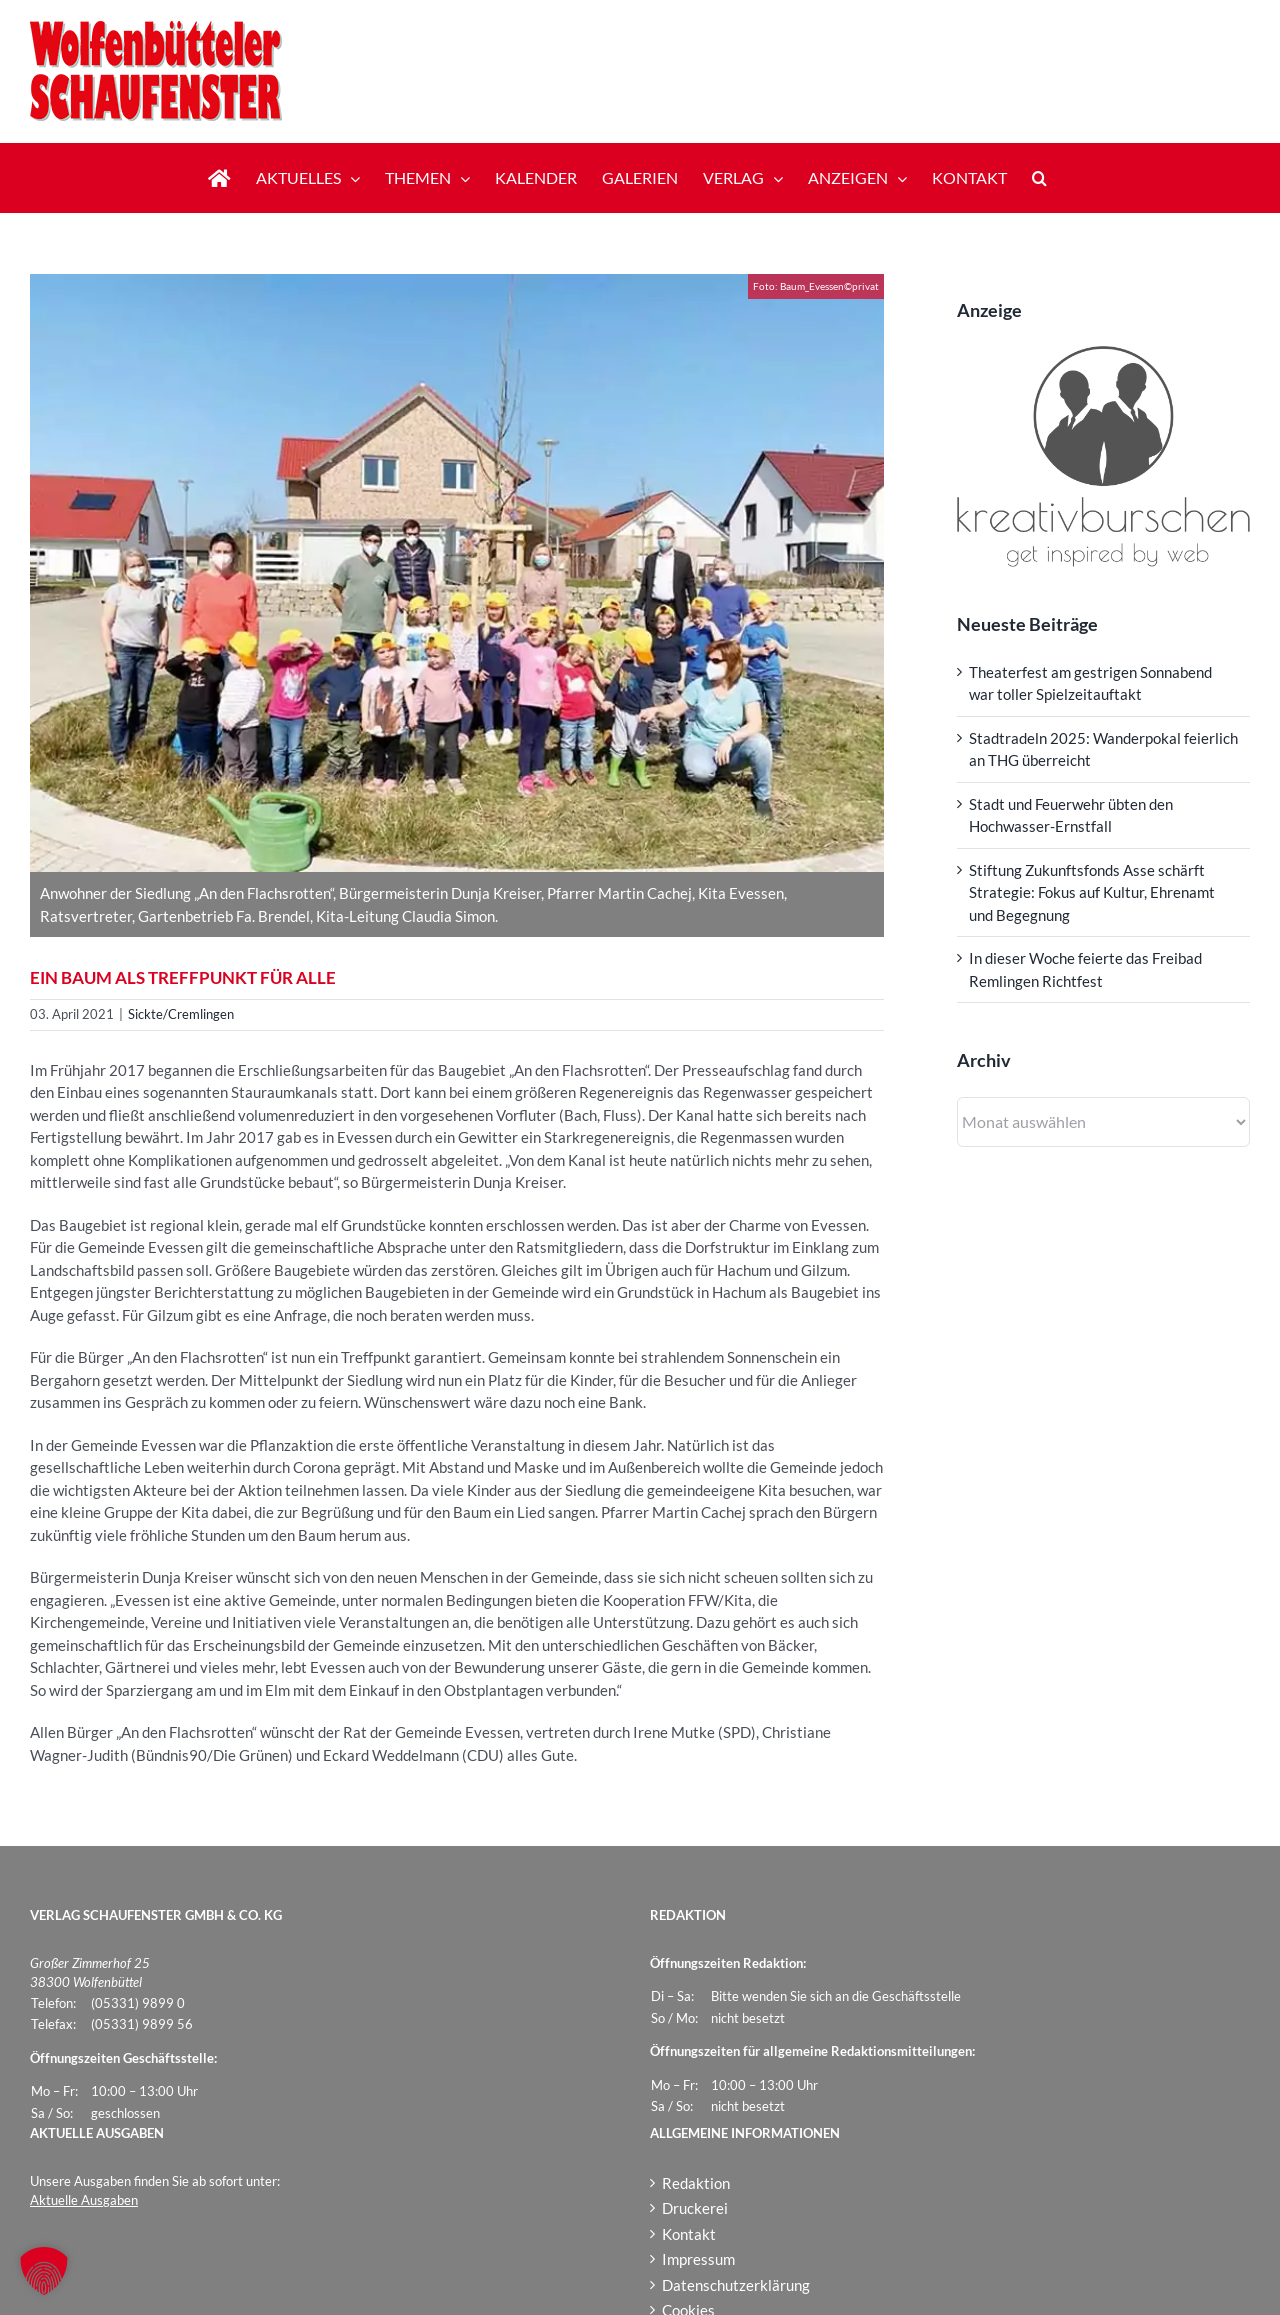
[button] (1039, 178)
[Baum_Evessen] (457, 573)
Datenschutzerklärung (736, 2285)
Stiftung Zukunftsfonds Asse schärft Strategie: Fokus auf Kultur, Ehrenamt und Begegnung (1092, 892)
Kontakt (689, 2234)
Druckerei (695, 2208)
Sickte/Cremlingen (181, 1014)
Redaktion (696, 2183)
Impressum (698, 2259)
